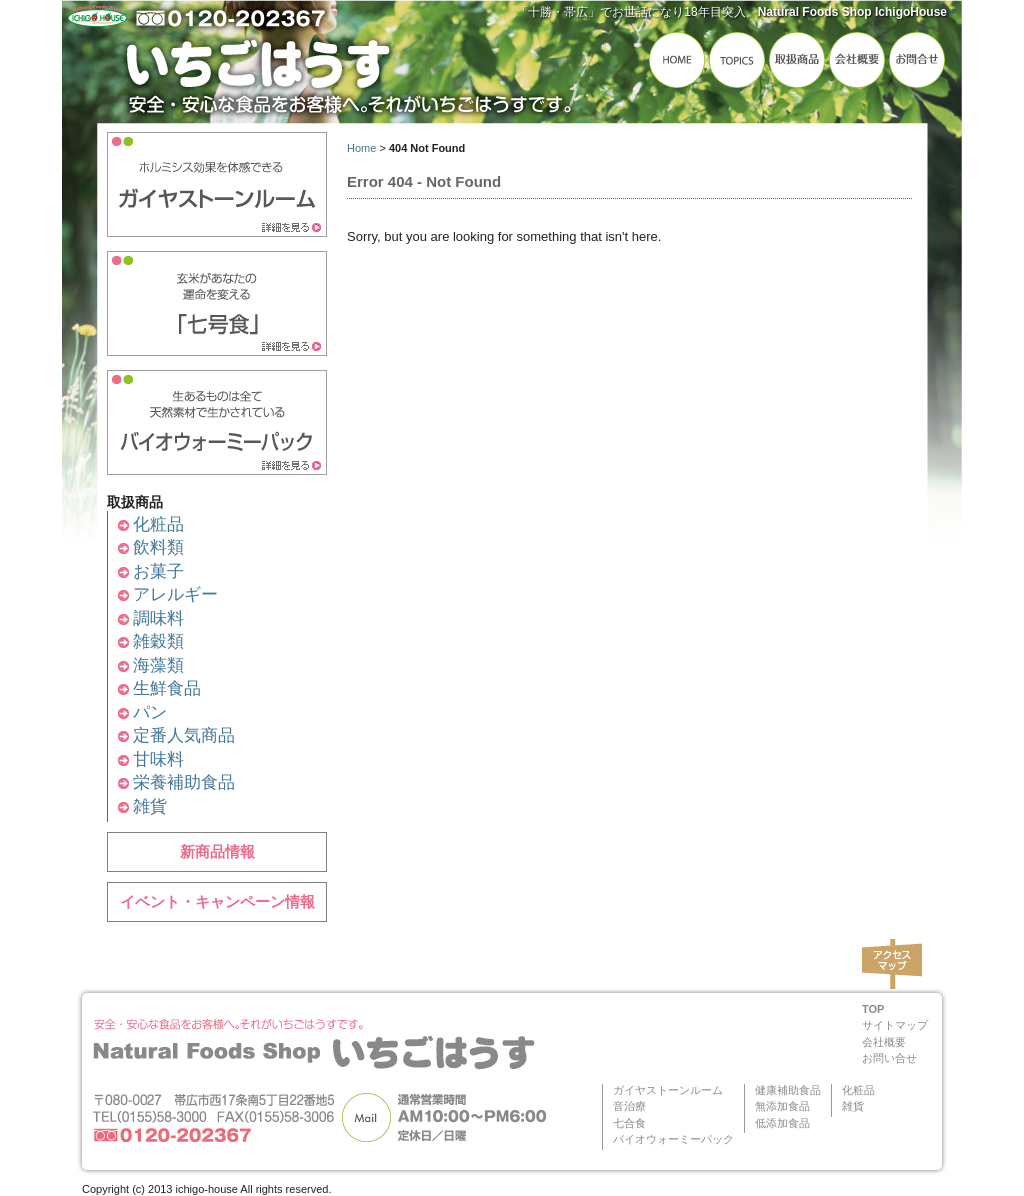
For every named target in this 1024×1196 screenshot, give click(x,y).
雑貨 (150, 806)
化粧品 (158, 524)
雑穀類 (158, 641)
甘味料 (158, 759)
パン (150, 712)
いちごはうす (352, 67)
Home (361, 148)
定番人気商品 (184, 735)
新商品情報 (217, 851)
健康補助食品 (788, 1090)
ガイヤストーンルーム (668, 1090)
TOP (873, 1009)
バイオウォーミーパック (673, 1139)
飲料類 (158, 547)
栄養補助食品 (184, 782)
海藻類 (158, 665)
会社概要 (884, 1042)
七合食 (629, 1123)
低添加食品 (782, 1123)
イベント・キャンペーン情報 (217, 901)
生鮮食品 (167, 688)
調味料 (158, 618)
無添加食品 (782, 1106)
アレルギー (175, 594)
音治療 (629, 1106)
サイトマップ (895, 1025)
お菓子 (158, 571)
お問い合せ (889, 1058)
